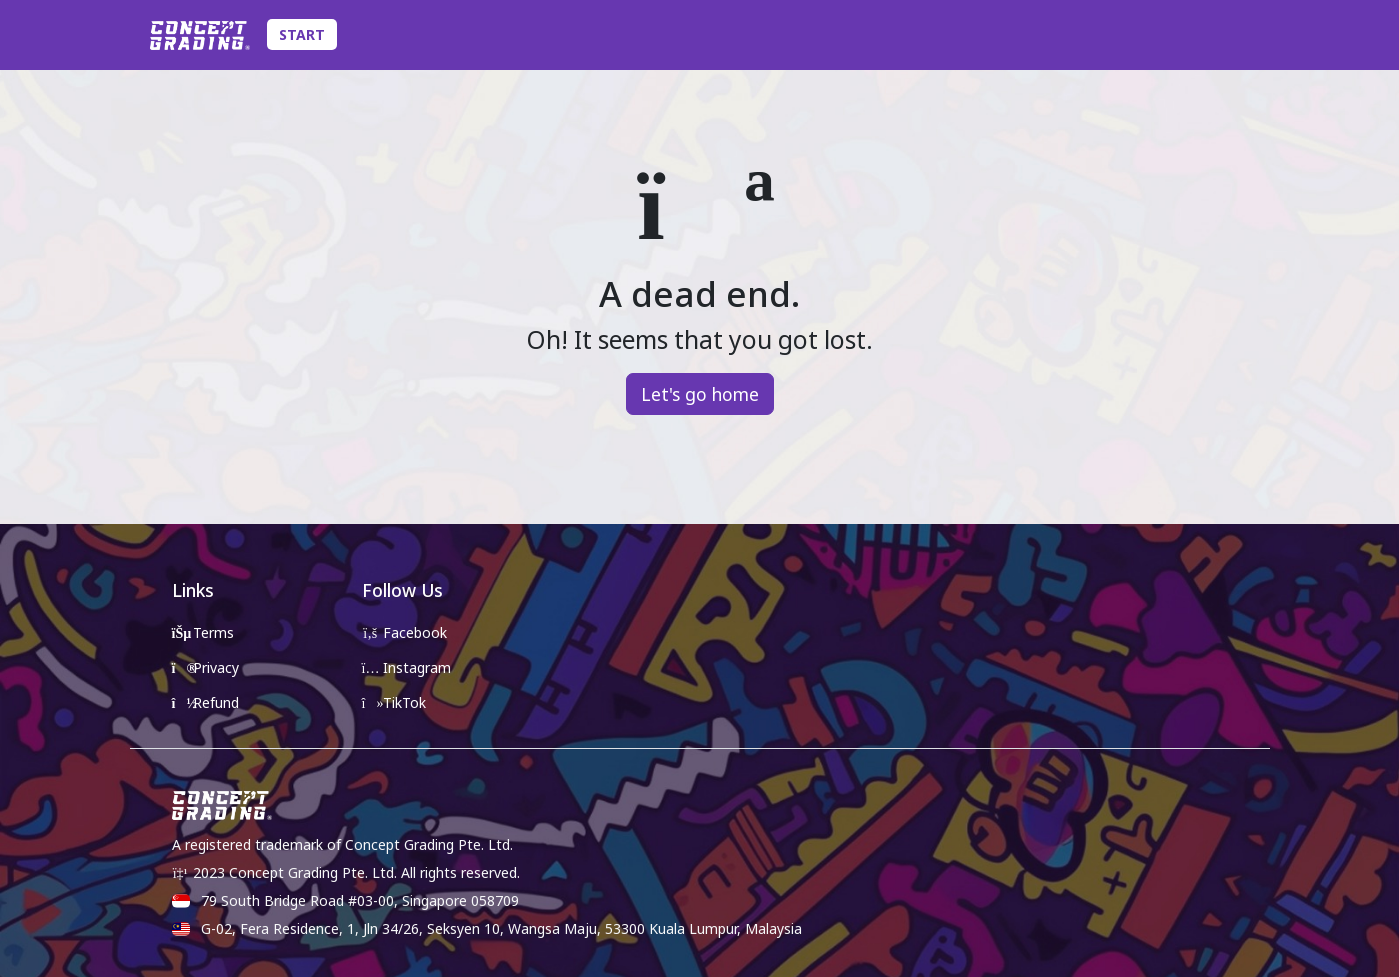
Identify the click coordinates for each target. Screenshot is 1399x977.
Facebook (405, 632)
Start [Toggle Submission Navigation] (302, 34)
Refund (206, 702)
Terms (203, 632)
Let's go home (700, 394)
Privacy (206, 667)
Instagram (407, 667)
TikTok (394, 702)
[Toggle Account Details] (1254, 35)
